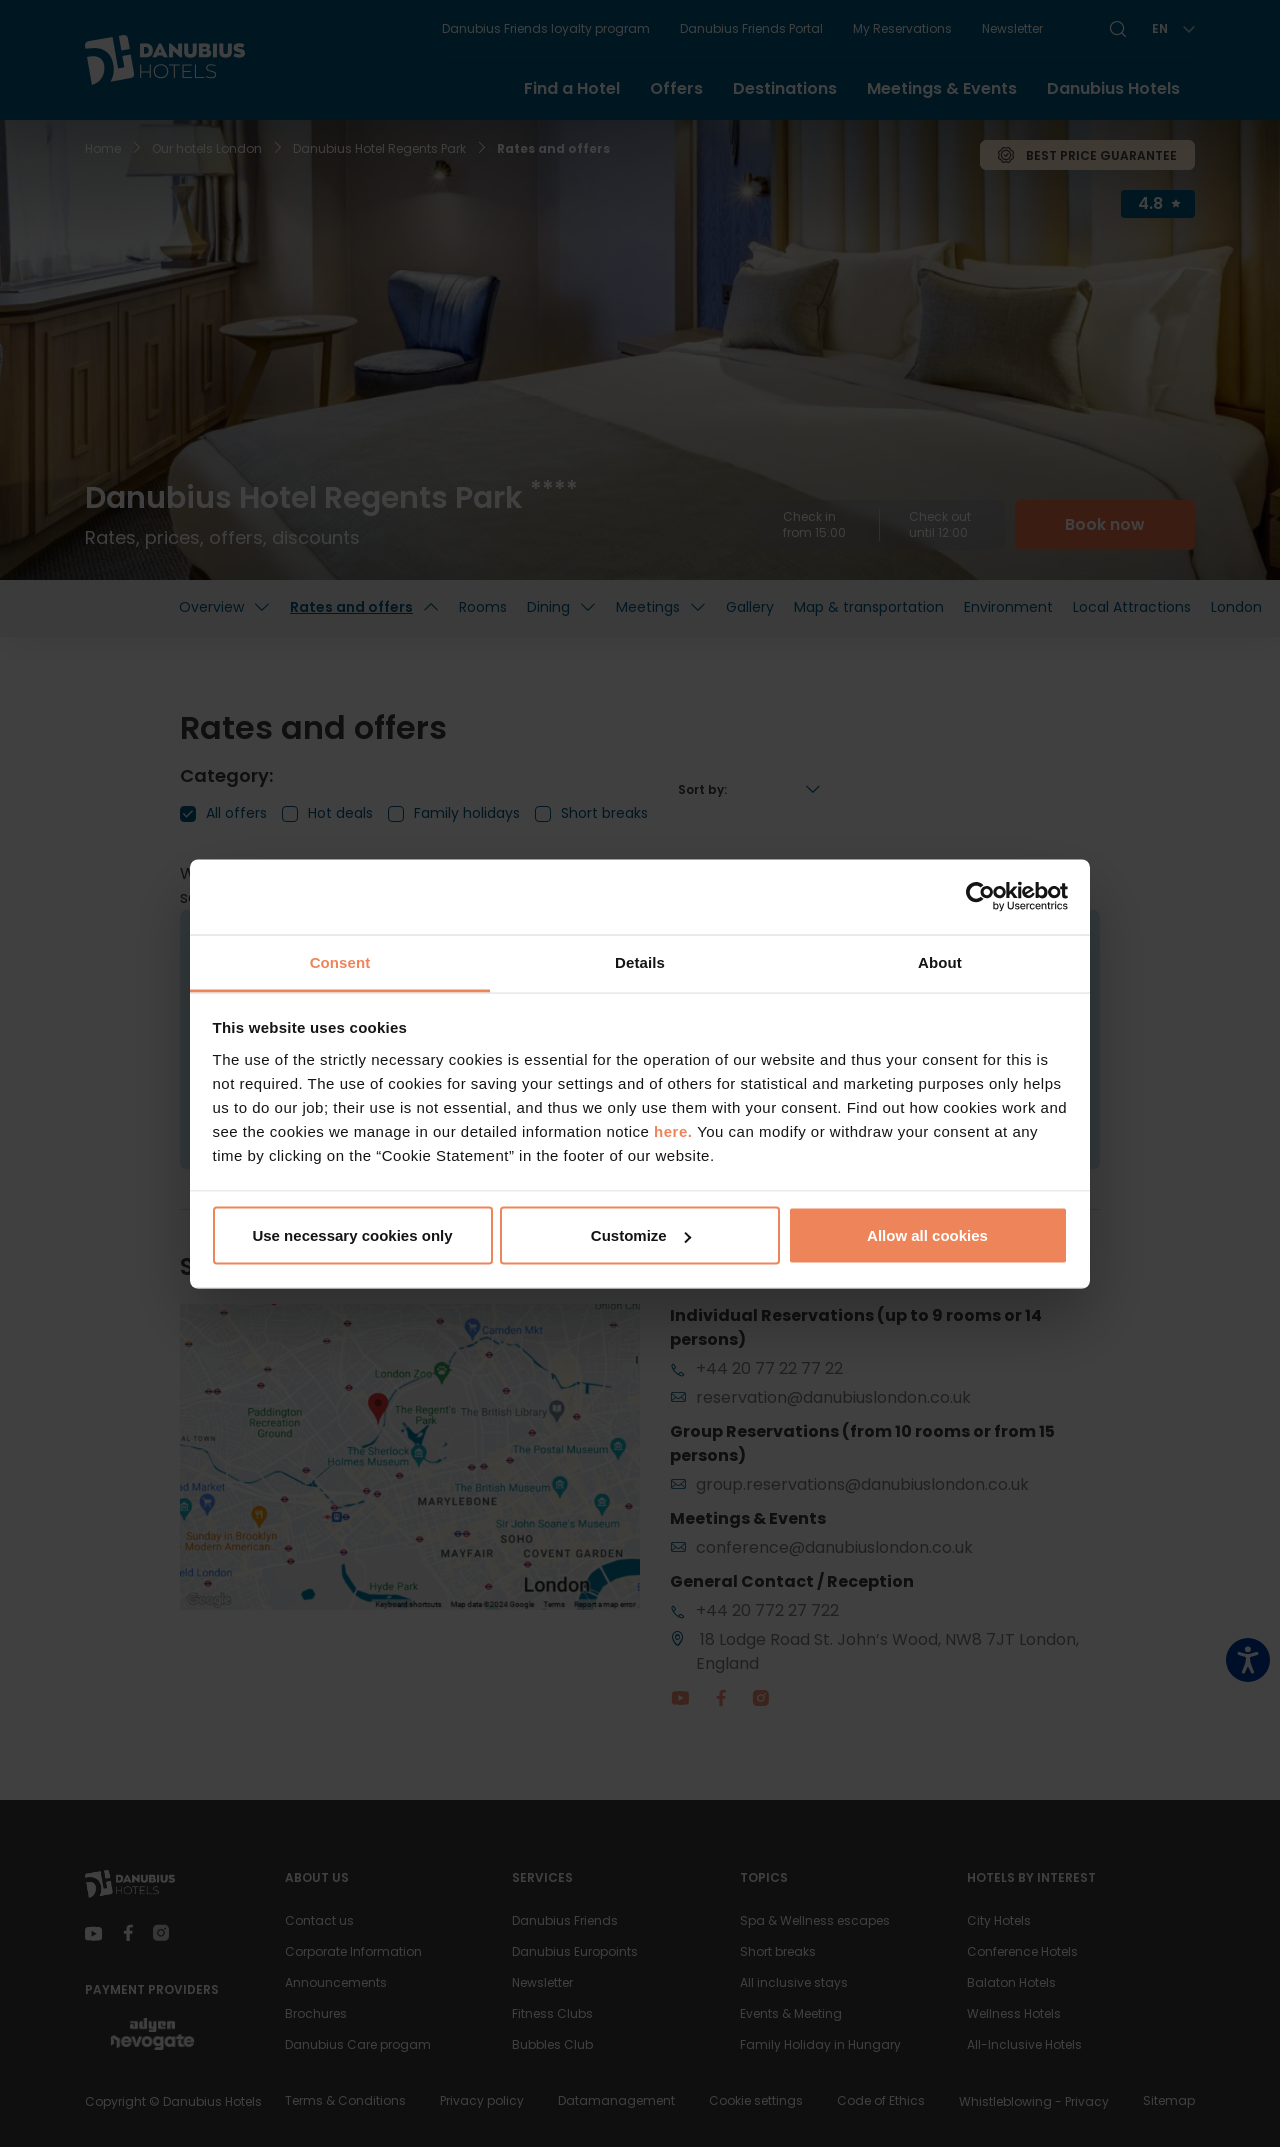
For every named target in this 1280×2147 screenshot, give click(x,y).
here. (675, 1130)
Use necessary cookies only (352, 1235)
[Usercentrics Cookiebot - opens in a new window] (980, 897)
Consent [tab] (340, 961)
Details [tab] (640, 961)
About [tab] (940, 961)
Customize (641, 1235)
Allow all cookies (927, 1235)
